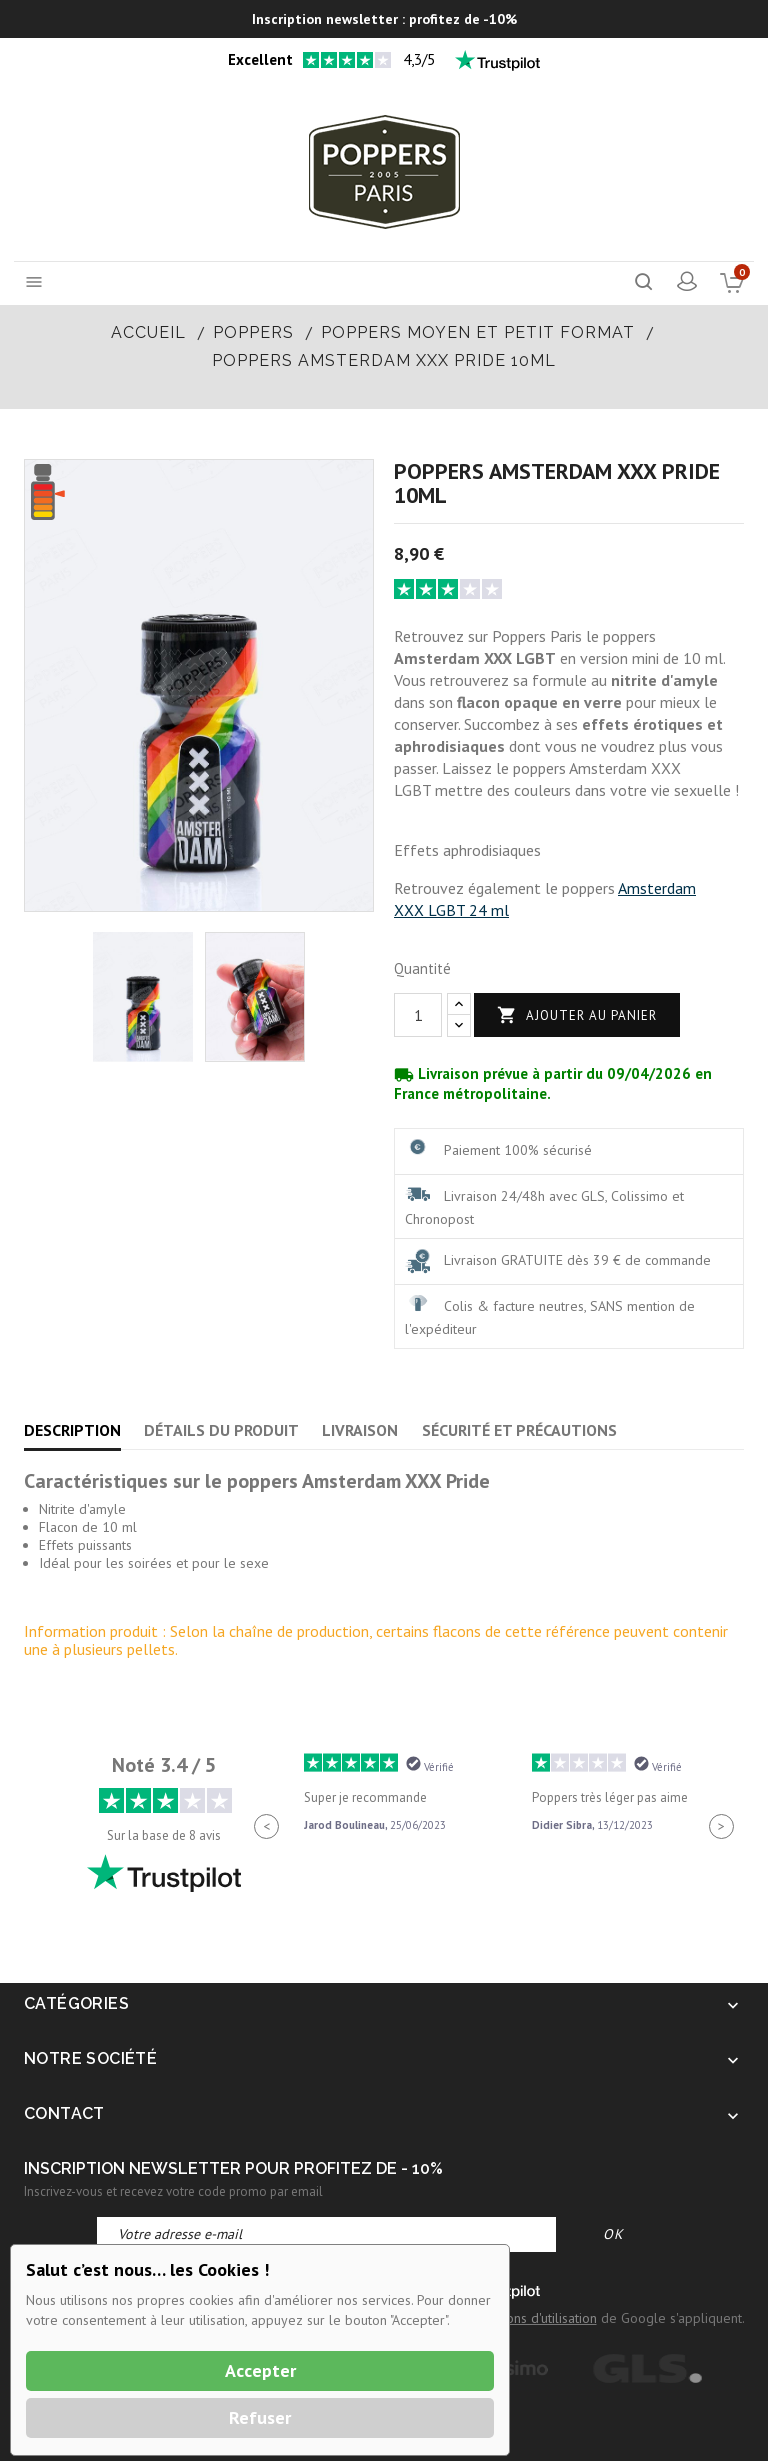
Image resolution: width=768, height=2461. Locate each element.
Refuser (260, 2417)
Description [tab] (72, 1430)
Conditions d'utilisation (531, 2318)
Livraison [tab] (360, 1430)
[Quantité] (418, 1015)
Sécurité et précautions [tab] (519, 1430)
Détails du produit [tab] (221, 1430)
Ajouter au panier (577, 1015)
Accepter (260, 2370)
